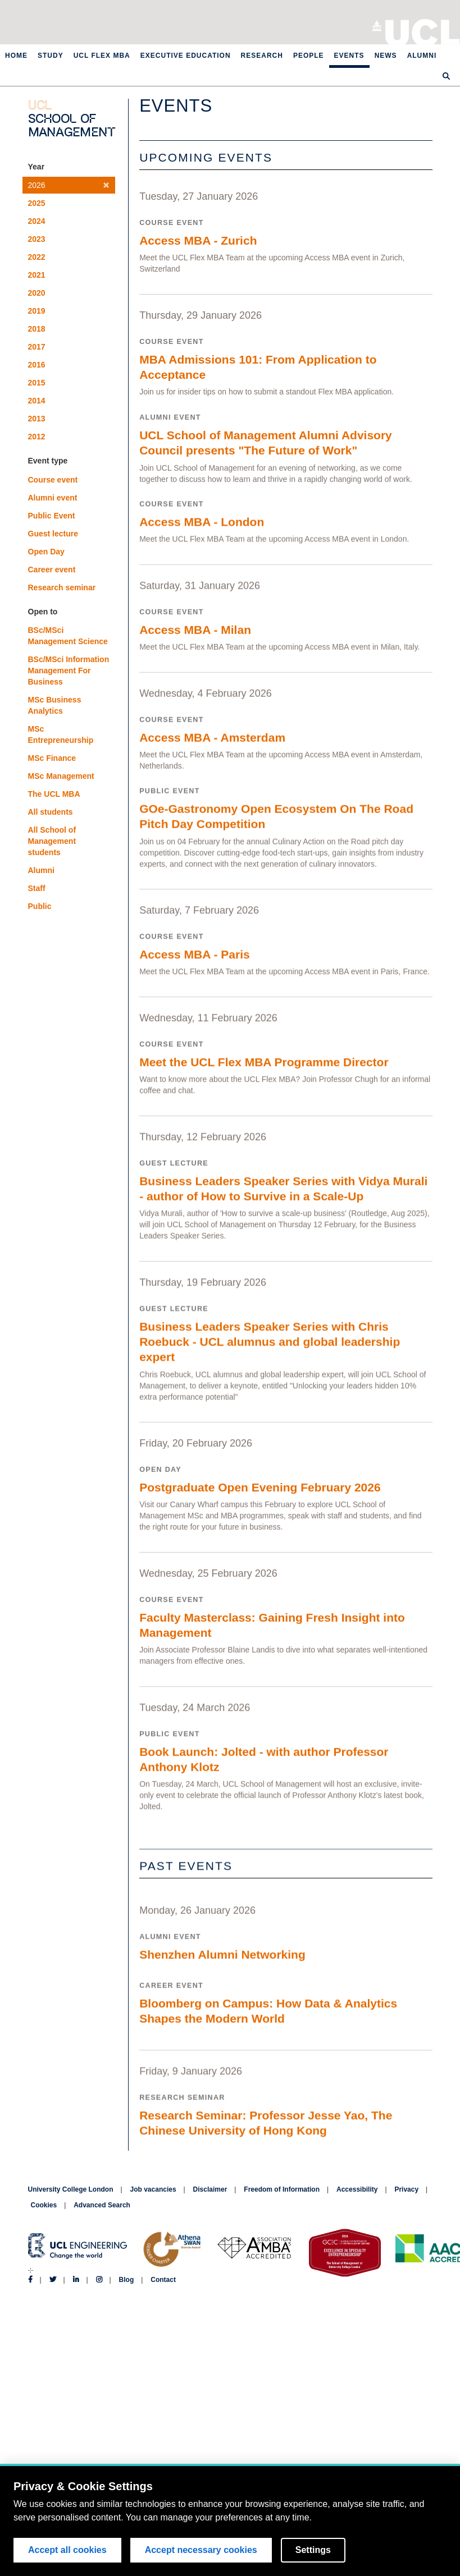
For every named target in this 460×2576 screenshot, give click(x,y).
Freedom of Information (282, 2189)
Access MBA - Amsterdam (212, 748)
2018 (36, 328)
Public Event (51, 515)
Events (349, 55)
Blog (126, 2280)
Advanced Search (102, 2205)
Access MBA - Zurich (198, 240)
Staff (36, 888)
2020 (36, 292)
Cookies (44, 2205)
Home (16, 55)
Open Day (46, 551)
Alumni (422, 55)
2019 (36, 310)
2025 (36, 203)
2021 (36, 274)
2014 (36, 400)
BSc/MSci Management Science (68, 636)
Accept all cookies (67, 2552)
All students (50, 811)
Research (262, 55)
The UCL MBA (54, 793)
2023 (36, 239)
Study (50, 55)
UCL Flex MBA (102, 55)
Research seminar (62, 587)
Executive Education (185, 55)
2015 (36, 382)
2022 (36, 256)
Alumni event (53, 497)
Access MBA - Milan (195, 639)
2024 (36, 221)
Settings (313, 2552)
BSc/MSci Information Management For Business (69, 670)
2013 (36, 418)
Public (40, 906)
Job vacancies (153, 2189)
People (308, 55)
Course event (53, 479)
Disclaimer (210, 2189)
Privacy (406, 2189)
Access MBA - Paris (194, 973)
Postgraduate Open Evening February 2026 (259, 1522)
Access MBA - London (201, 529)
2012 (36, 436)
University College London (422, 30)
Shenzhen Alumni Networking (222, 1998)
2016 (36, 364)
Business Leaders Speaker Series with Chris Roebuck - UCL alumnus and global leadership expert (269, 1371)
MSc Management (61, 776)
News (386, 55)
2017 (36, 346)
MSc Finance (52, 758)
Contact (163, 2280)
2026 (69, 185)
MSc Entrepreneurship (61, 734)
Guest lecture (53, 533)
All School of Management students (52, 841)
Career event (52, 569)
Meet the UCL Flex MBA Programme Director (263, 1083)
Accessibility (356, 2189)
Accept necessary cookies (201, 2552)
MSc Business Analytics (54, 705)
